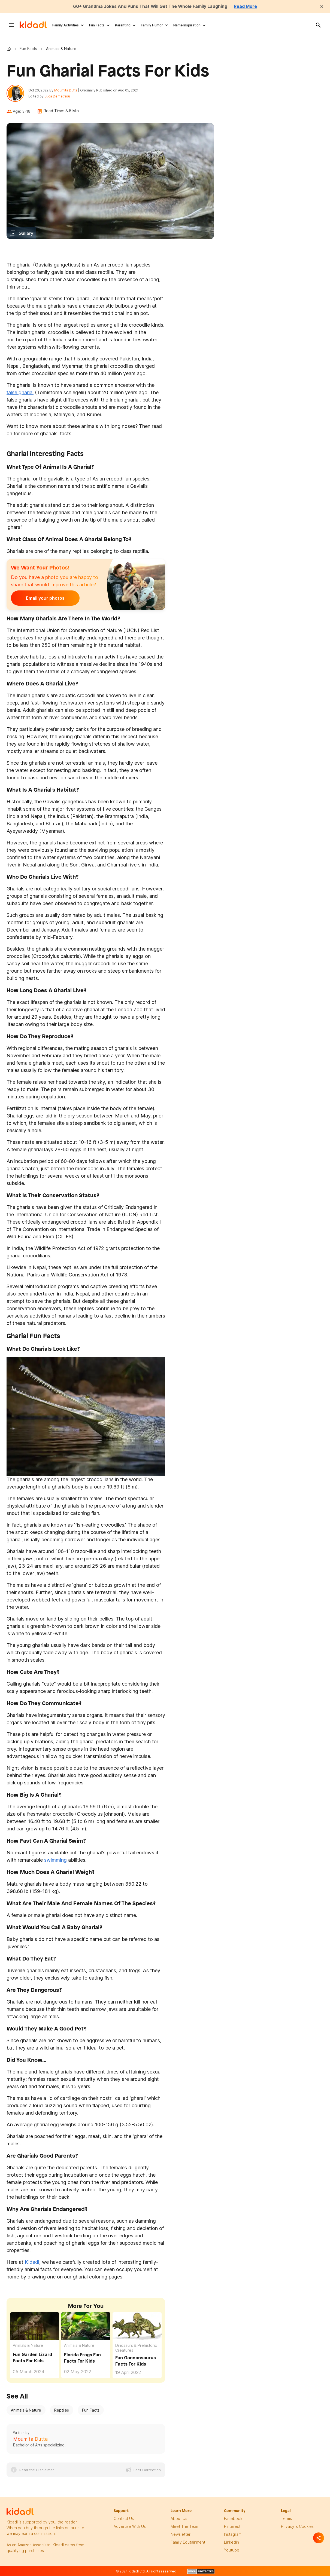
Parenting (123, 25)
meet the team (185, 2526)
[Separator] (318, 2537)
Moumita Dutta (65, 90)
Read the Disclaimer (36, 2470)
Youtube (231, 2550)
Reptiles (61, 2410)
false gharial (20, 392)
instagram (232, 2534)
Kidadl (10, 48)
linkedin (231, 2542)
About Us (179, 2518)
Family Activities (65, 25)
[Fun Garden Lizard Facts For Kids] (34, 2325)
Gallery (26, 233)
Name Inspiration (187, 25)
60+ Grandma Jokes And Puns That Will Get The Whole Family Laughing (150, 6)
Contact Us (124, 2518)
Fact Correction (147, 2470)
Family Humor (152, 25)
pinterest (232, 2526)
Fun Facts (97, 25)
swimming (55, 1860)
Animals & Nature (28, 2345)
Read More (246, 6)
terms (286, 2518)
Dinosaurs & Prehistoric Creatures (136, 2348)
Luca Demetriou (57, 96)
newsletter (180, 2534)
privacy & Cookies (297, 2526)
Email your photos (44, 598)
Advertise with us (130, 2526)
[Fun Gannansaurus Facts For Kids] (137, 2326)
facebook (233, 2518)
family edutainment (188, 2542)
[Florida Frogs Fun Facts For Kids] (85, 2326)
